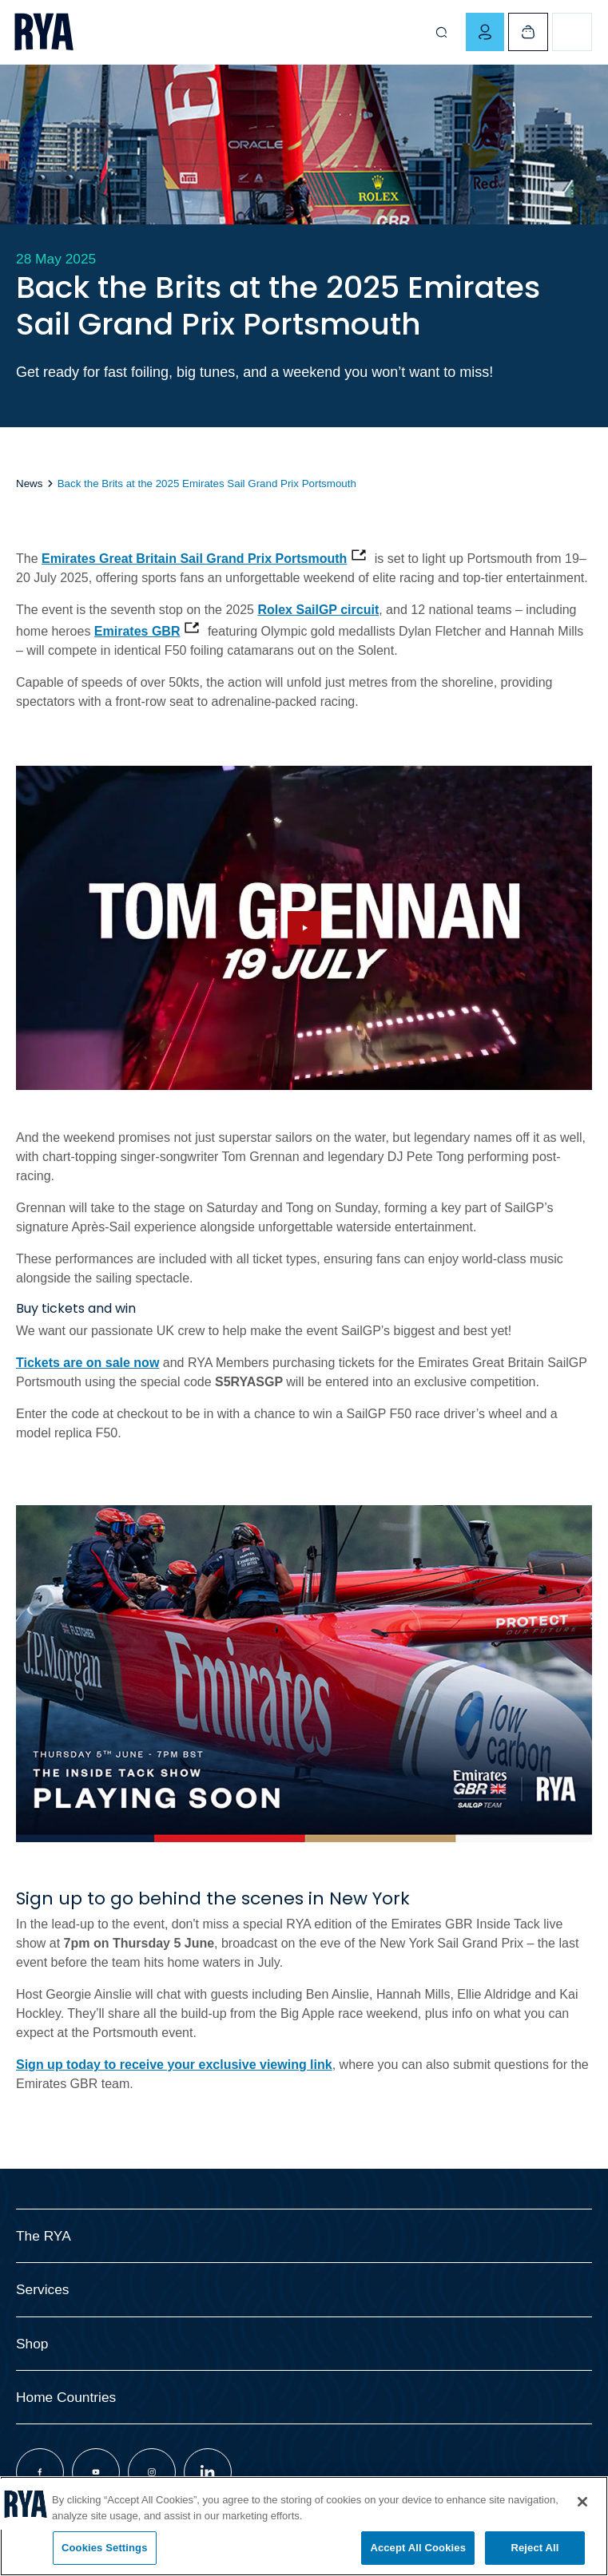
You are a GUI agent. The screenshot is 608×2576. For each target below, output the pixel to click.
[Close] (582, 2501)
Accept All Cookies (418, 2548)
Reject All (534, 2548)
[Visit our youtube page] (96, 2472)
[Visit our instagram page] (152, 2472)
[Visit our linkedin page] (208, 2472)
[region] (304, 2526)
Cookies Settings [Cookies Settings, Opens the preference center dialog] (105, 2548)
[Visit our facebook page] (40, 2472)
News (29, 483)
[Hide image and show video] (304, 928)
